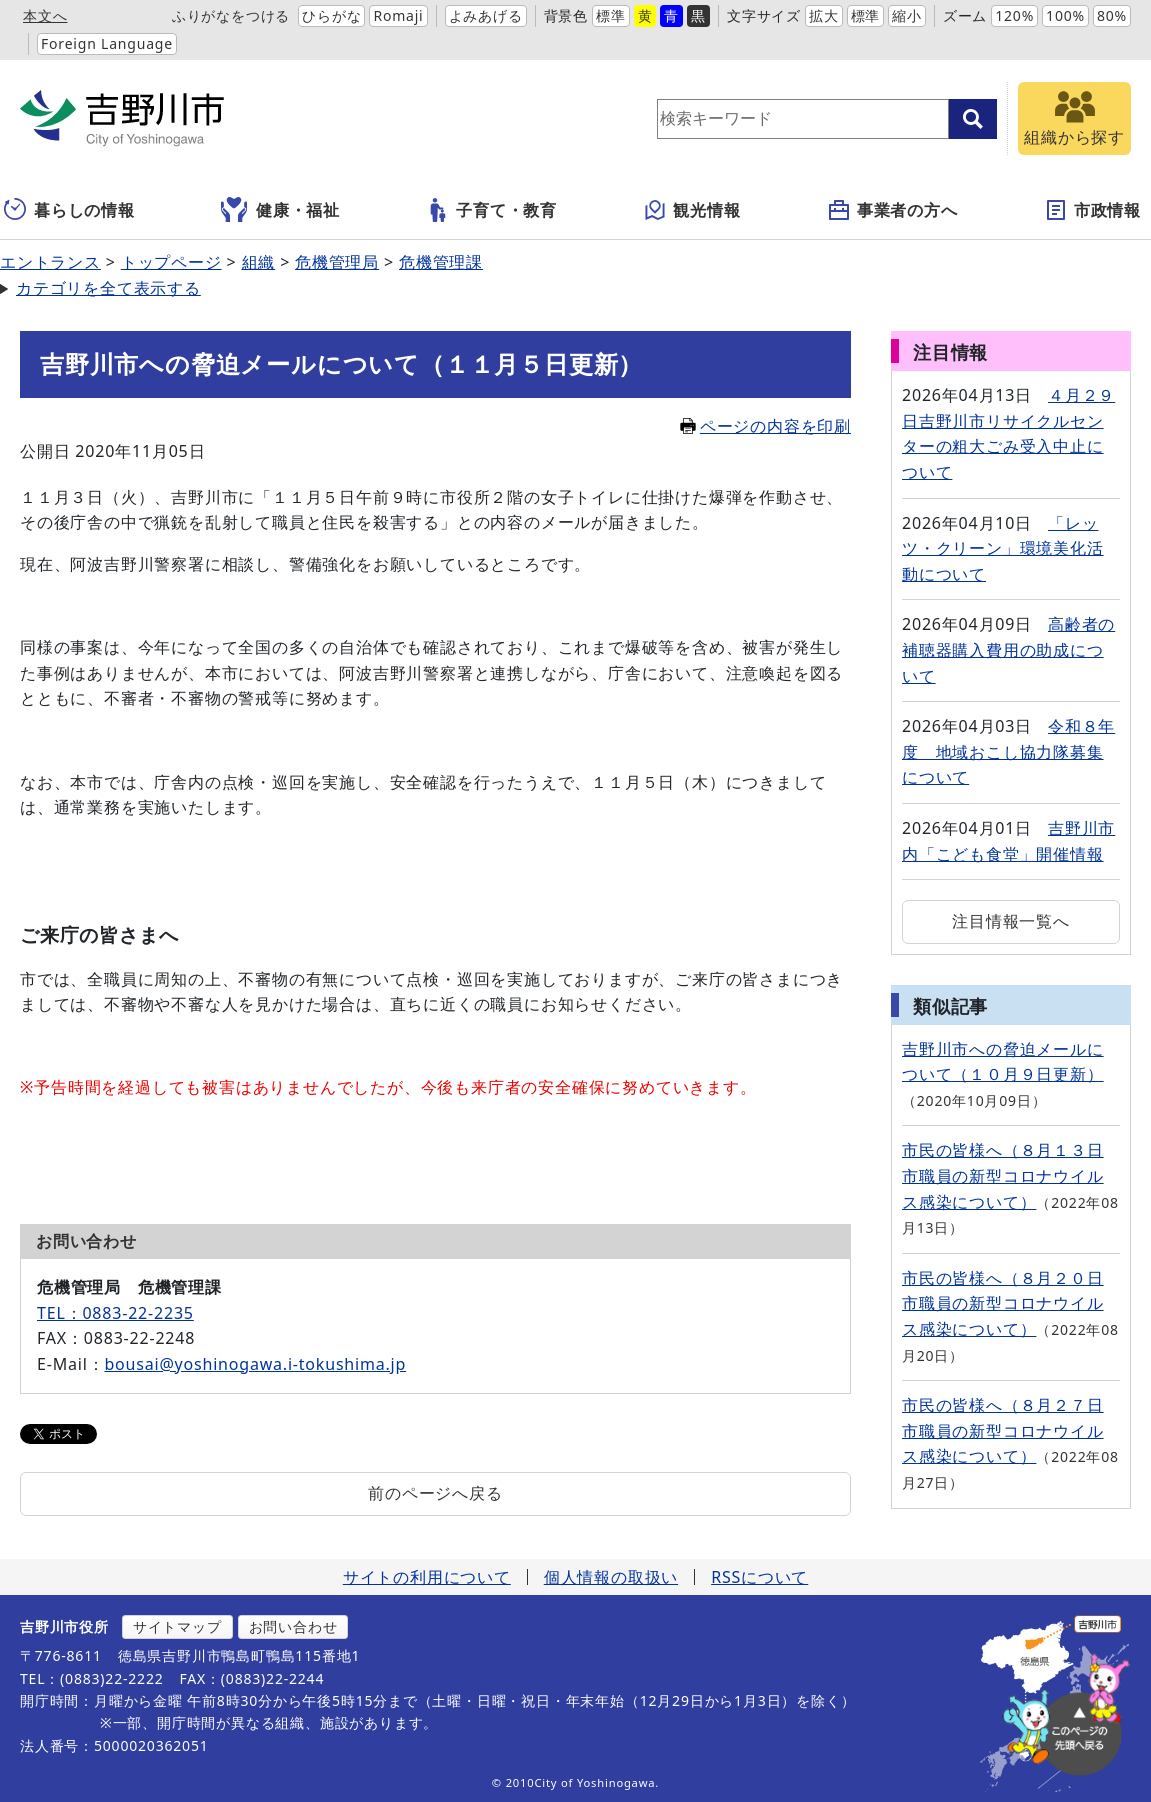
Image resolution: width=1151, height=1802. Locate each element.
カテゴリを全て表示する (108, 288)
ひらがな (331, 15)
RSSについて (759, 1577)
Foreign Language (107, 43)
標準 (611, 15)
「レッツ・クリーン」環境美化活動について (1003, 548)
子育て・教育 (491, 210)
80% (1112, 15)
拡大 (824, 15)
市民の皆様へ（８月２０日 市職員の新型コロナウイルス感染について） (1003, 1303)
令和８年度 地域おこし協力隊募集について (1008, 751)
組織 (259, 262)
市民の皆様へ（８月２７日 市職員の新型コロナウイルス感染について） (1003, 1430)
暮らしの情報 (69, 210)
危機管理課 (441, 262)
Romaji (398, 15)
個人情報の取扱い (611, 1577)
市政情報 (1092, 210)
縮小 (907, 15)
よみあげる (486, 15)
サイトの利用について (427, 1577)
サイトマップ (177, 1626)
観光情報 (691, 210)
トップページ (171, 262)
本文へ (45, 15)
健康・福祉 (280, 210)
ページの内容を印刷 (765, 426)
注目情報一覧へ (1011, 921)
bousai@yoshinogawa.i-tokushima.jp (255, 1364)
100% (1065, 15)
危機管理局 (337, 262)
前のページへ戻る (435, 1493)
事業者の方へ (892, 210)
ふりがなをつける (231, 15)
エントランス (50, 262)
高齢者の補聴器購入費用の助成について (1008, 649)
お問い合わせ (293, 1626)
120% (1014, 15)
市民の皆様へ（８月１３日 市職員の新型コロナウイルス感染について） (1003, 1175)
